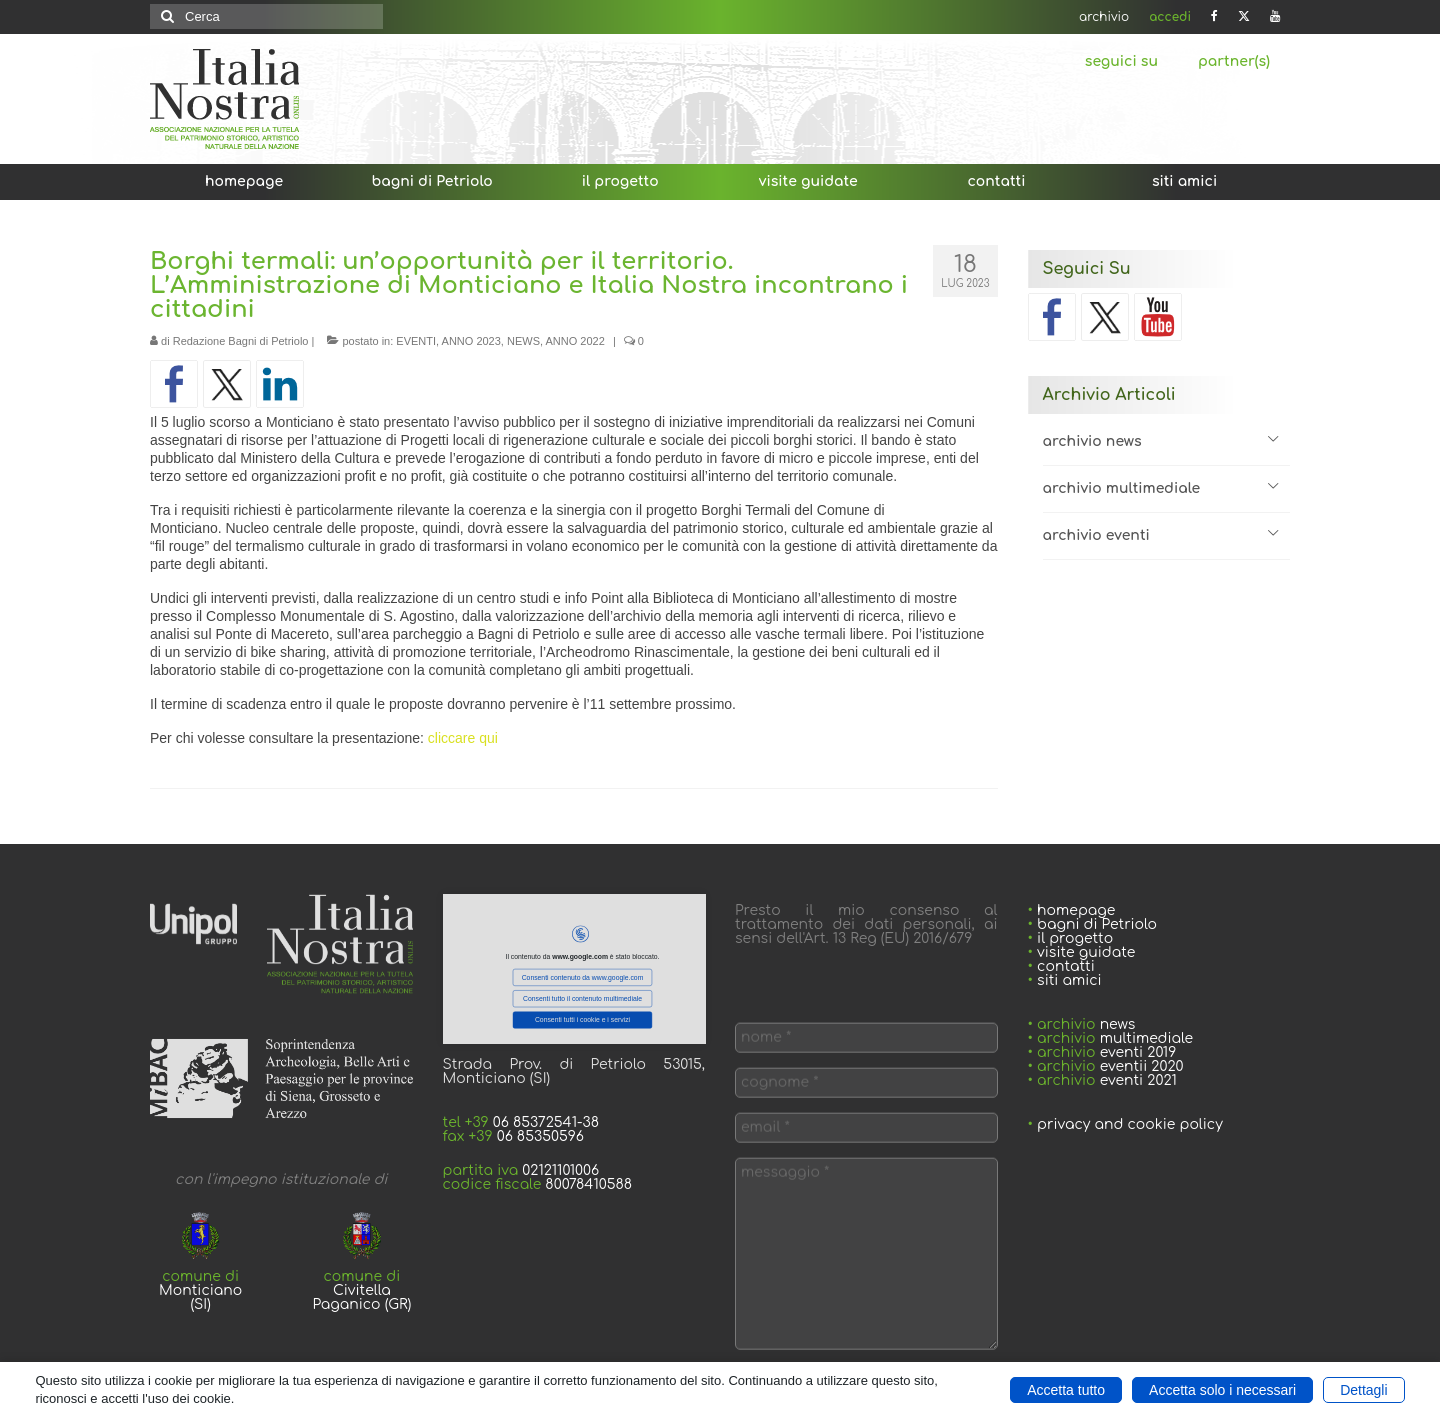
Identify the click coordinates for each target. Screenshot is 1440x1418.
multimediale (1146, 1038)
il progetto (1075, 938)
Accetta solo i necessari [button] (1222, 1390)
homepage (1076, 910)
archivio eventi (1096, 535)
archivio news (1092, 441)
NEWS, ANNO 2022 (556, 341)
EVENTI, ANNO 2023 (448, 341)
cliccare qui (463, 738)
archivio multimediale (1122, 488)
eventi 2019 (1138, 1052)
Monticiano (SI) (200, 1297)
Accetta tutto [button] (1066, 1390)
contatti (1066, 966)
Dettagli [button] (1363, 1390)
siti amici (1069, 980)
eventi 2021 (1138, 1080)
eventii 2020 (1142, 1066)
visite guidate (1084, 952)
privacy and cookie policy (1130, 1124)
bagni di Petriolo (1097, 924)
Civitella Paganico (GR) (362, 1297)
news (1118, 1024)
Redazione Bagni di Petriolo (241, 341)
